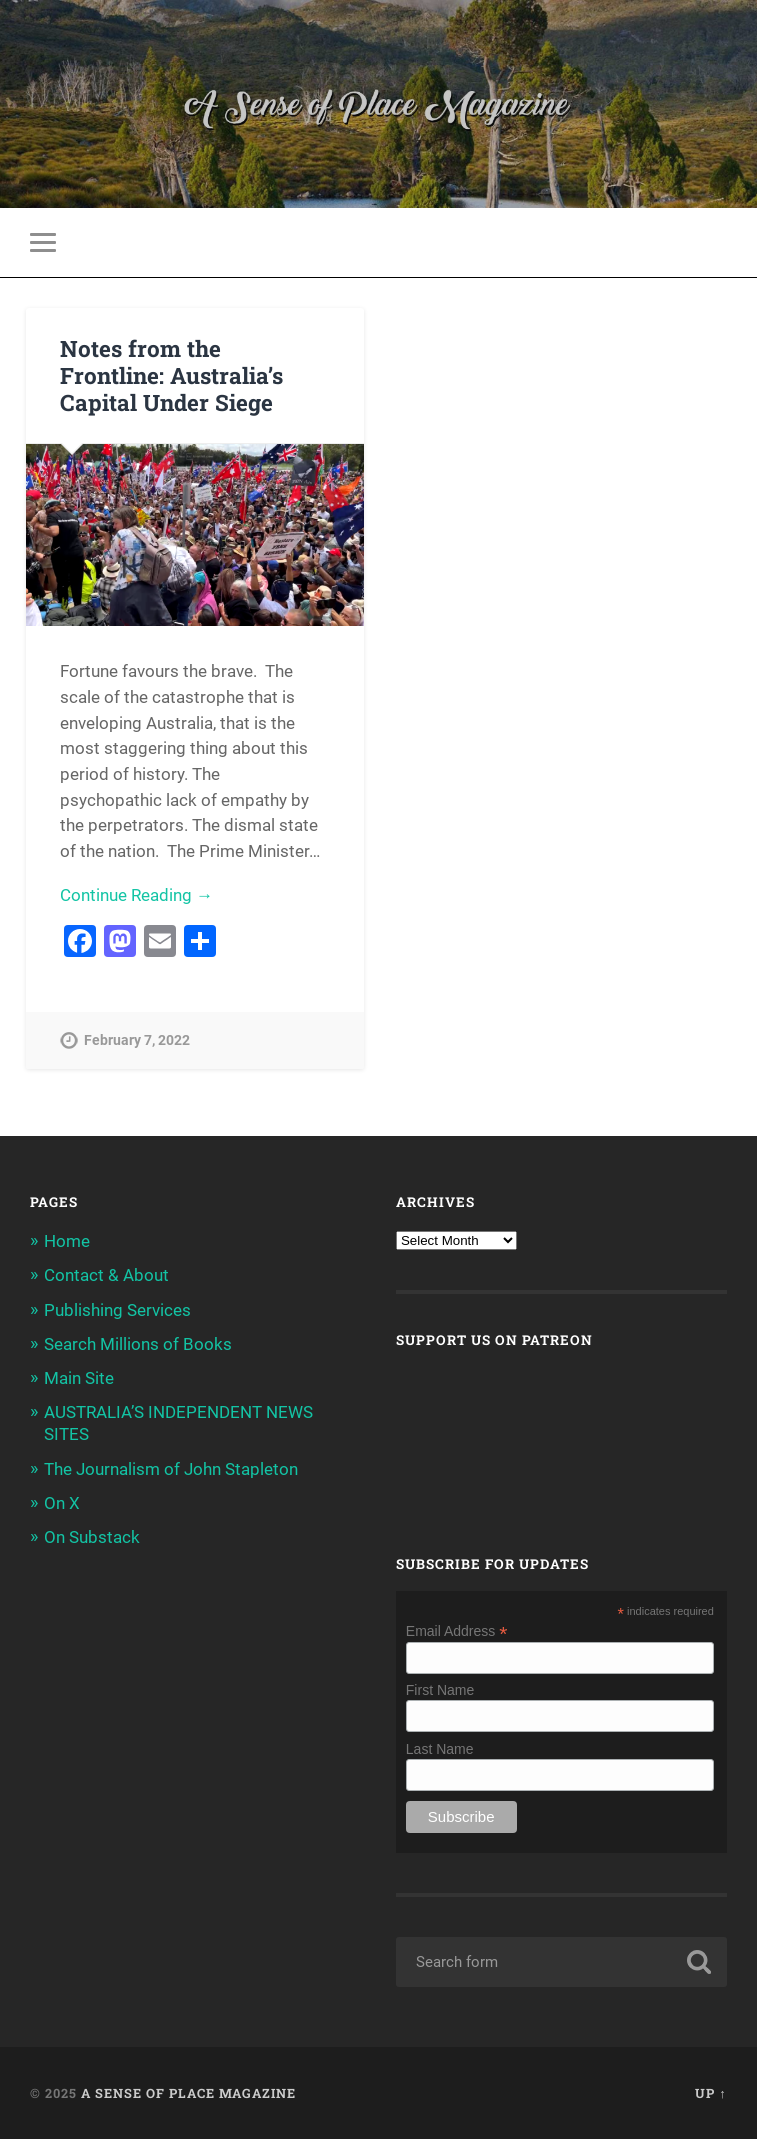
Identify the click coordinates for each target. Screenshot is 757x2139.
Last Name (440, 1749)
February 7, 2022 (137, 1040)
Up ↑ (710, 2093)
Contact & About (106, 1275)
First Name (440, 1690)
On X (62, 1503)
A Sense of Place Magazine (188, 2093)
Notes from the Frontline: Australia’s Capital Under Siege (171, 375)
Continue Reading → (136, 895)
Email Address (457, 1630)
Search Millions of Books (138, 1344)
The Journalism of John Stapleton (171, 1469)
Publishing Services (117, 1310)
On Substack (92, 1537)
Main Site (79, 1378)
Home (67, 1241)
